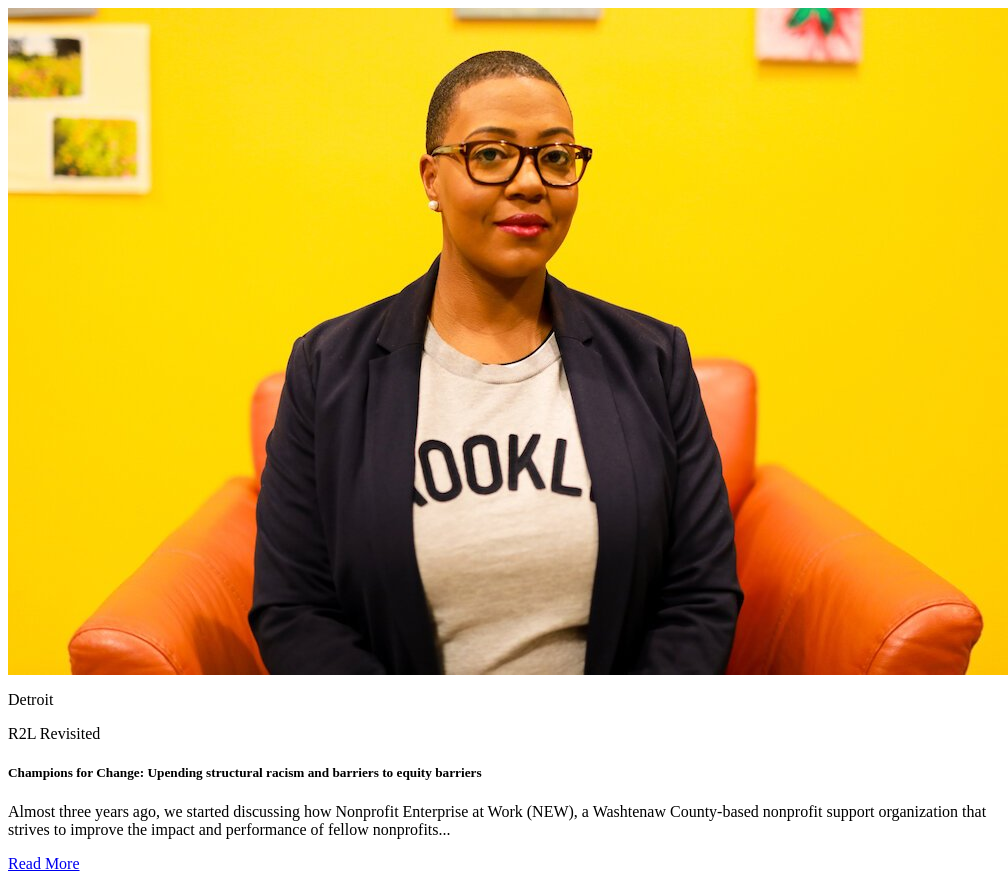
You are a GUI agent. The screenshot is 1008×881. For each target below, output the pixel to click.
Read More (44, 863)
